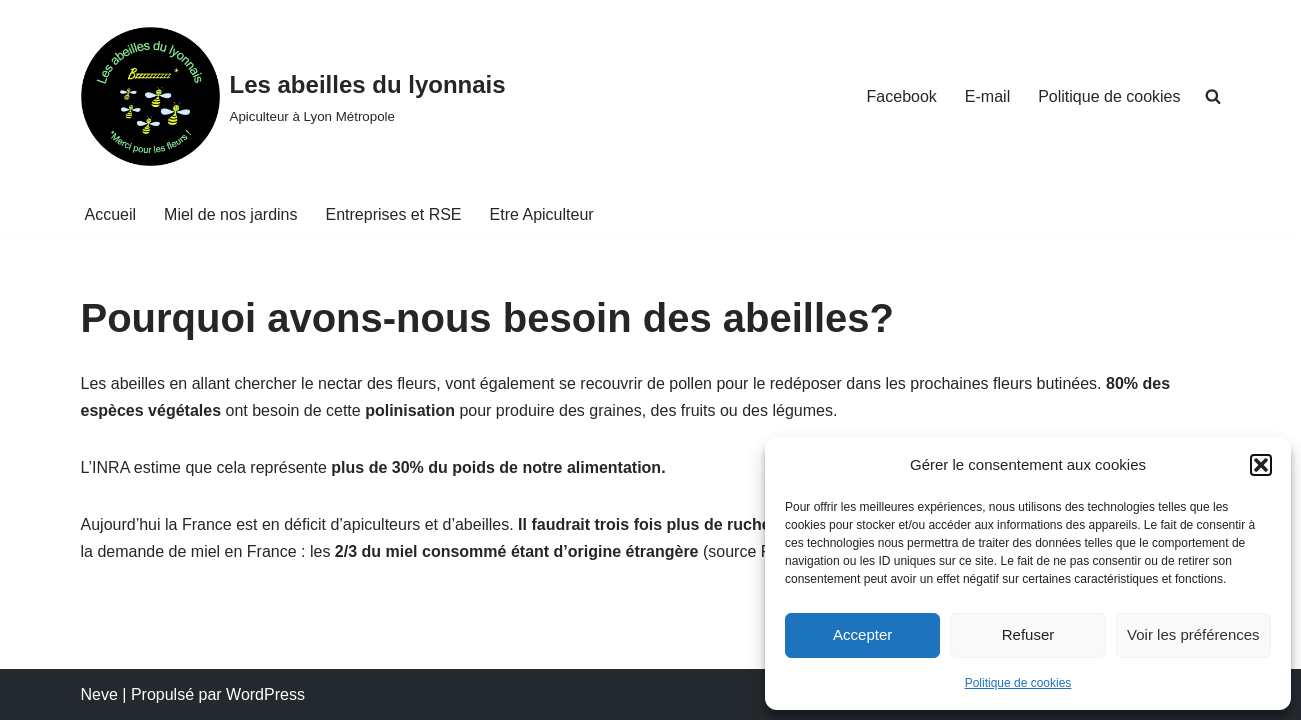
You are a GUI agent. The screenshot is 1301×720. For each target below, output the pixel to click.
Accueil (111, 214)
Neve (99, 694)
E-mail (987, 96)
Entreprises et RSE (393, 214)
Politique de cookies (1018, 683)
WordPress (265, 694)
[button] (1261, 465)
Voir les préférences (1193, 634)
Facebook (902, 96)
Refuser (1028, 634)
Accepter (862, 634)
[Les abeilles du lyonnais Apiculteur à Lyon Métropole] (293, 96)
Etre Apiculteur (542, 214)
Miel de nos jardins (230, 214)
